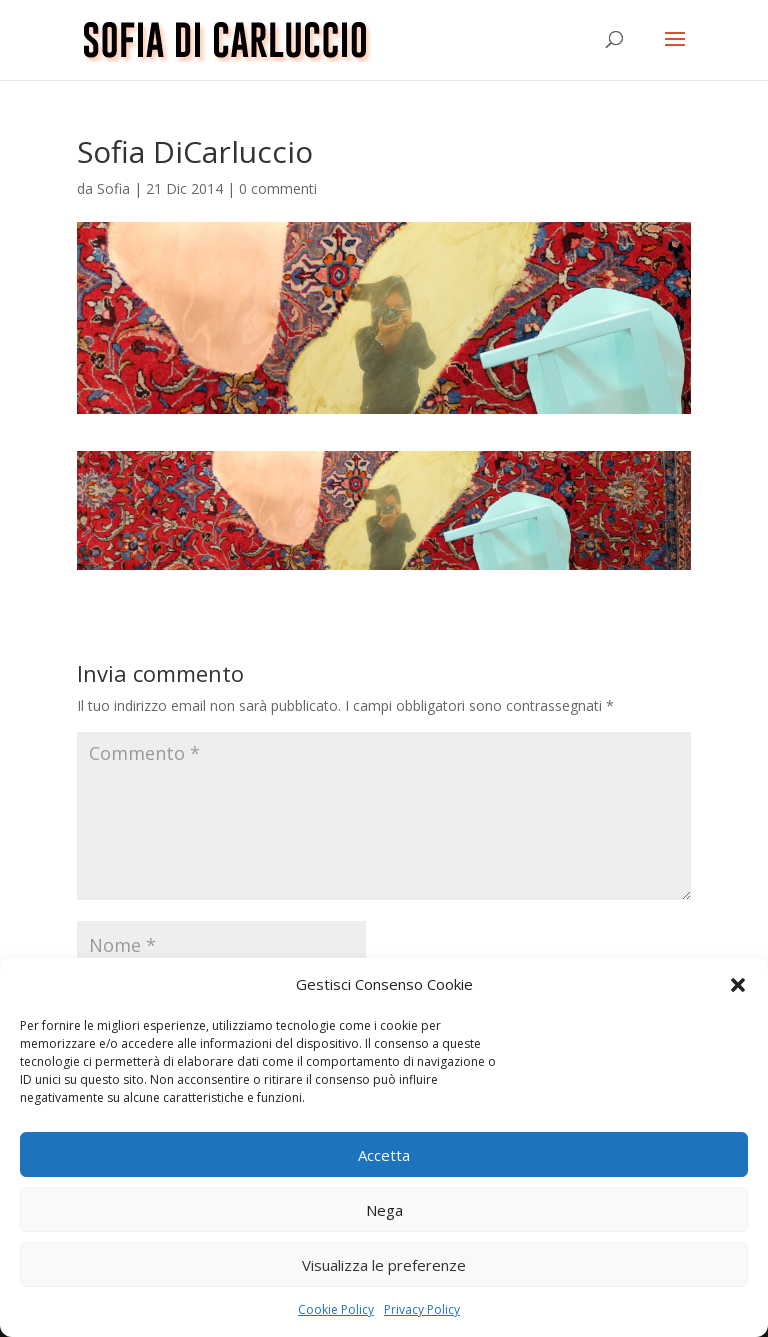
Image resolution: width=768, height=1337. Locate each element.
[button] (738, 985)
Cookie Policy (336, 1309)
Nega (384, 1210)
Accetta (384, 1155)
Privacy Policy (422, 1309)
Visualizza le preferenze (384, 1265)
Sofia (113, 188)
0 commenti (278, 188)
